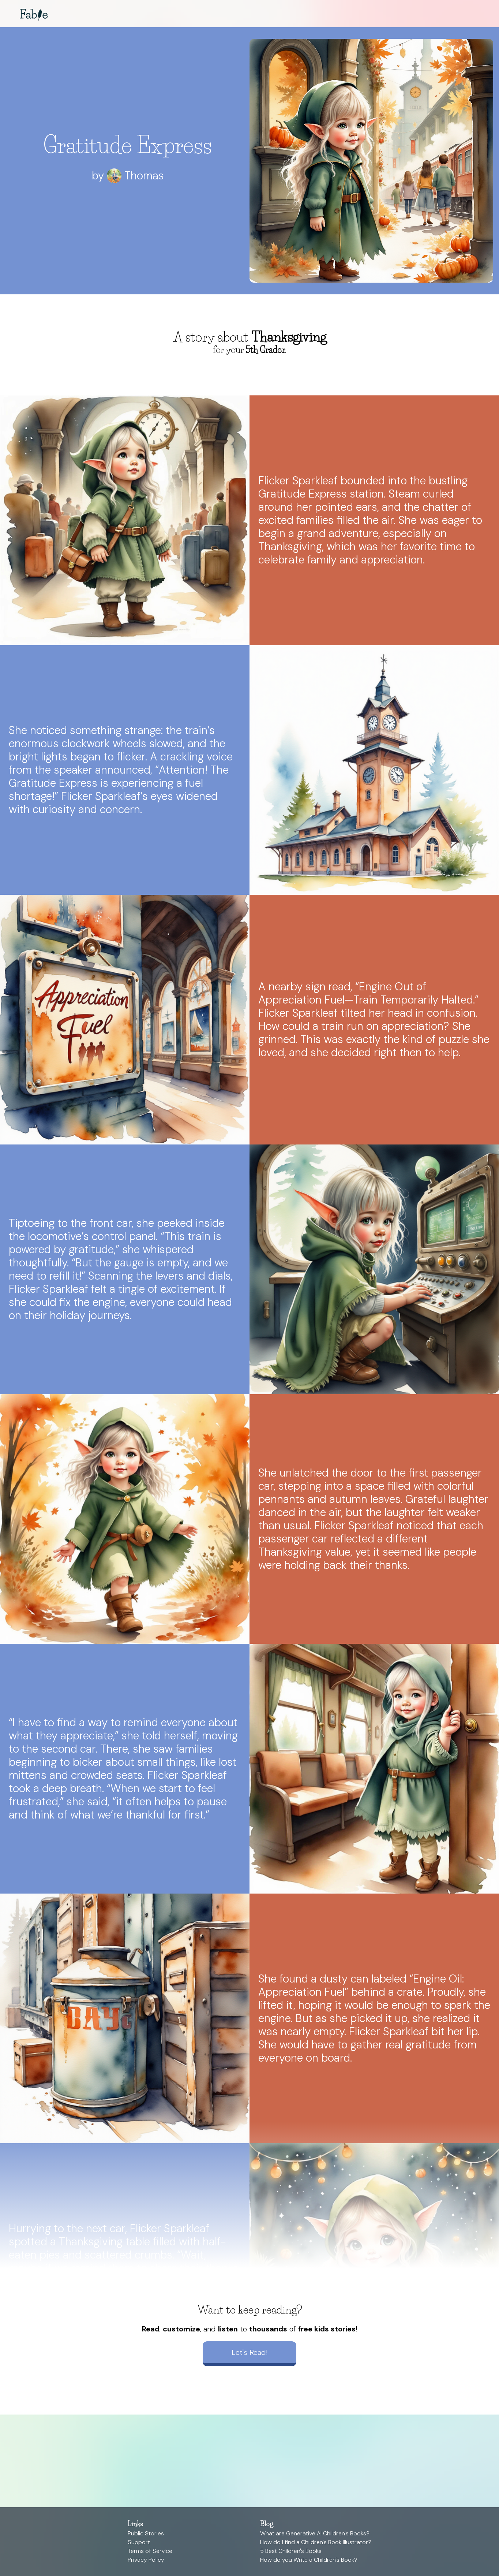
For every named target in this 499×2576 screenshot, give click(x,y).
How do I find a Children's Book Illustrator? (315, 2542)
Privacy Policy (146, 2560)
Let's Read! (249, 2352)
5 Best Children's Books (291, 2551)
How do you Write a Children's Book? (308, 2560)
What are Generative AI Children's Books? (314, 2533)
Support (139, 2542)
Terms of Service (150, 2551)
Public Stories (146, 2533)
